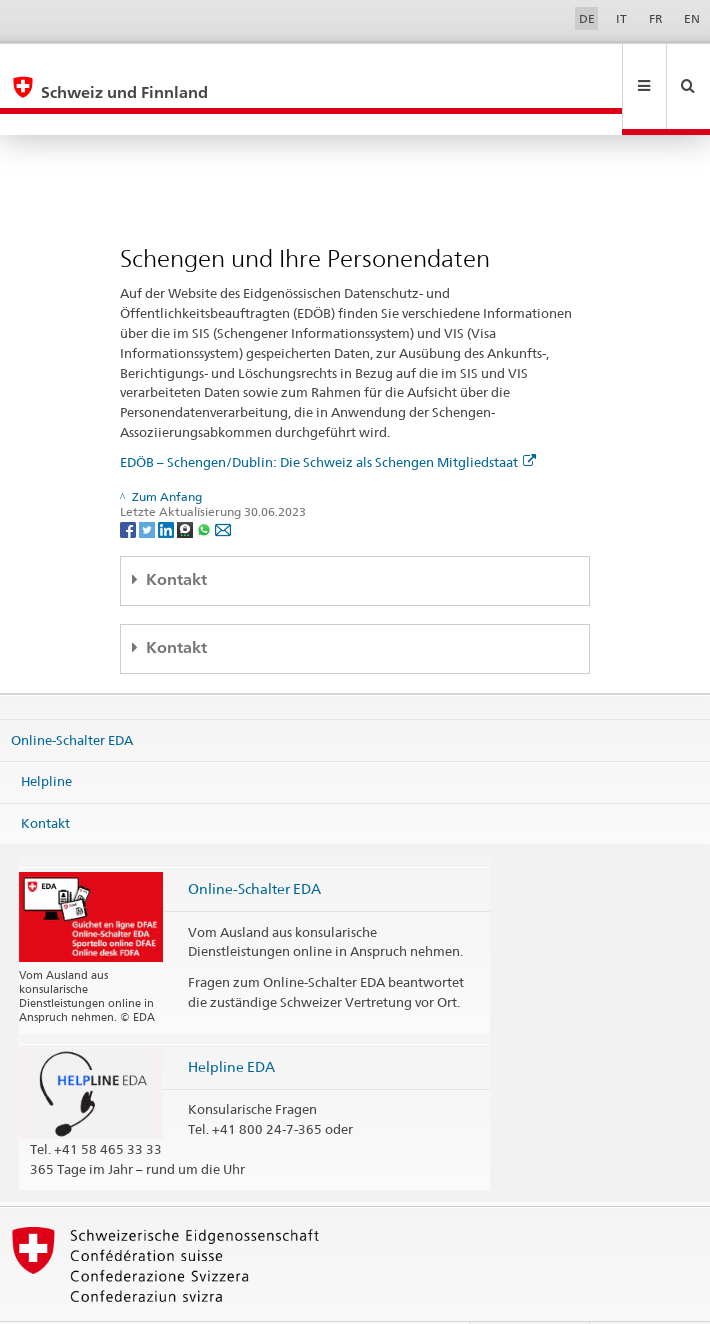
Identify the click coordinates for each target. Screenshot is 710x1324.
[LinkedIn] (167, 485)
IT (621, 18)
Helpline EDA (231, 1023)
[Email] (223, 485)
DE (587, 18)
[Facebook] (129, 485)
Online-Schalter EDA (72, 696)
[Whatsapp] (205, 485)
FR (656, 18)
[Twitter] (148, 485)
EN (692, 18)
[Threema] (186, 485)
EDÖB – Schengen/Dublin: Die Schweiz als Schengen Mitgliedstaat (328, 419)
